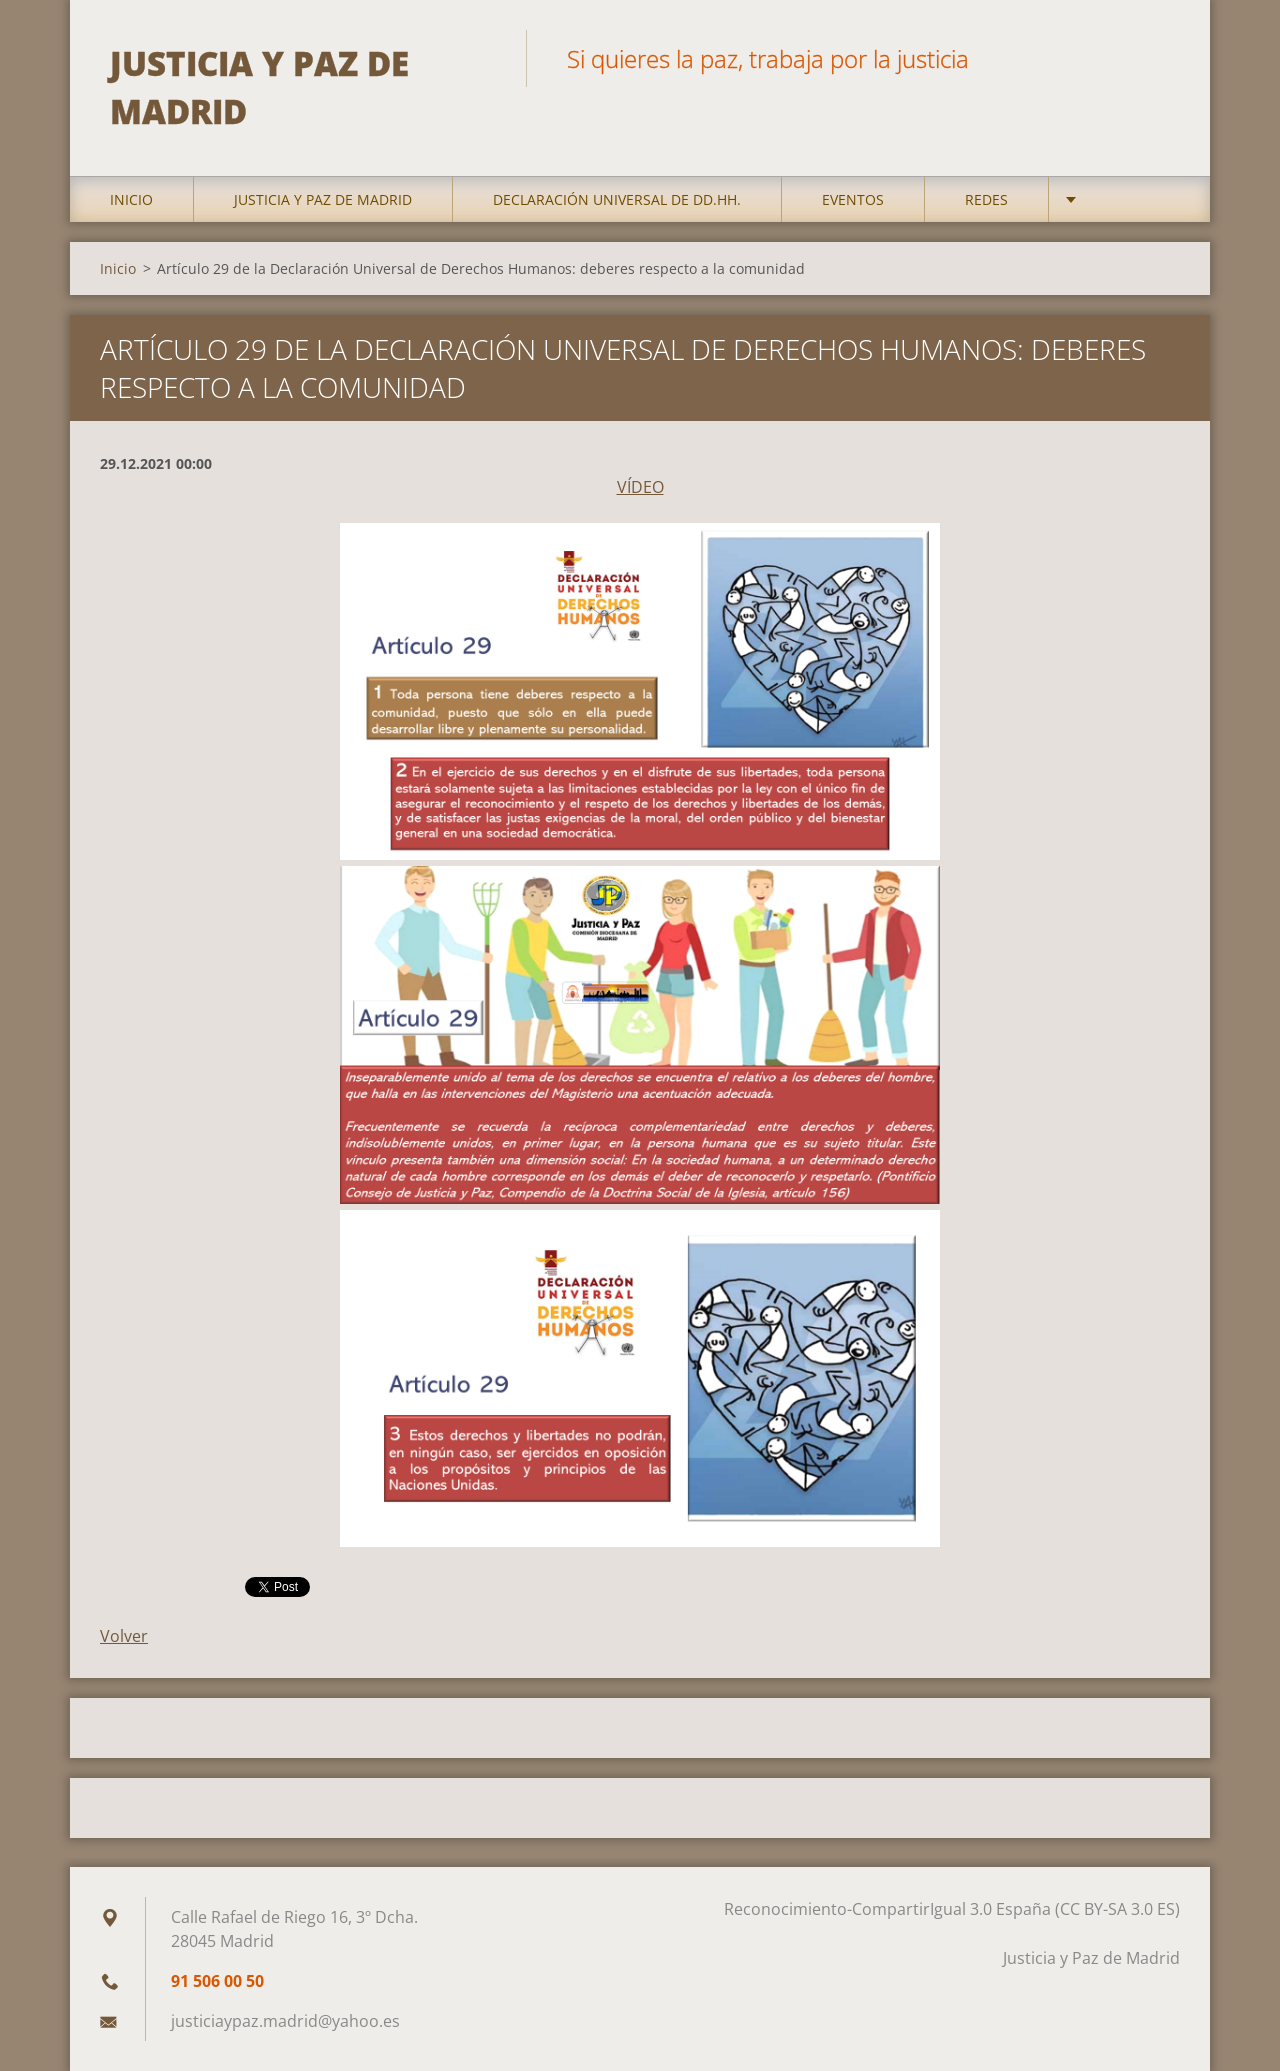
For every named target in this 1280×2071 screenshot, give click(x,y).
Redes (986, 199)
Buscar (1158, 58)
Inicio (131, 199)
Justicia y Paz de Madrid (323, 199)
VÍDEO (640, 487)
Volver (124, 1636)
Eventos (853, 199)
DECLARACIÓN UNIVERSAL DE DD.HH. (617, 199)
